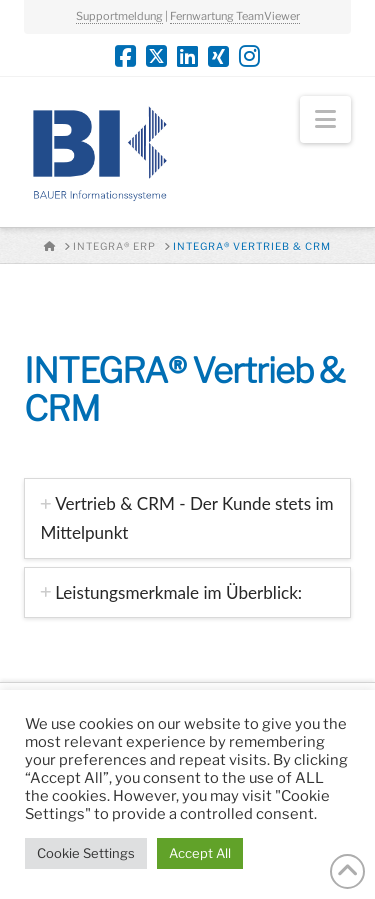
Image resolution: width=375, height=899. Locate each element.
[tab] (187, 518)
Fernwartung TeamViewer (235, 16)
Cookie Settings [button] (86, 853)
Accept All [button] (200, 853)
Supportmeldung (119, 16)
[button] (325, 119)
